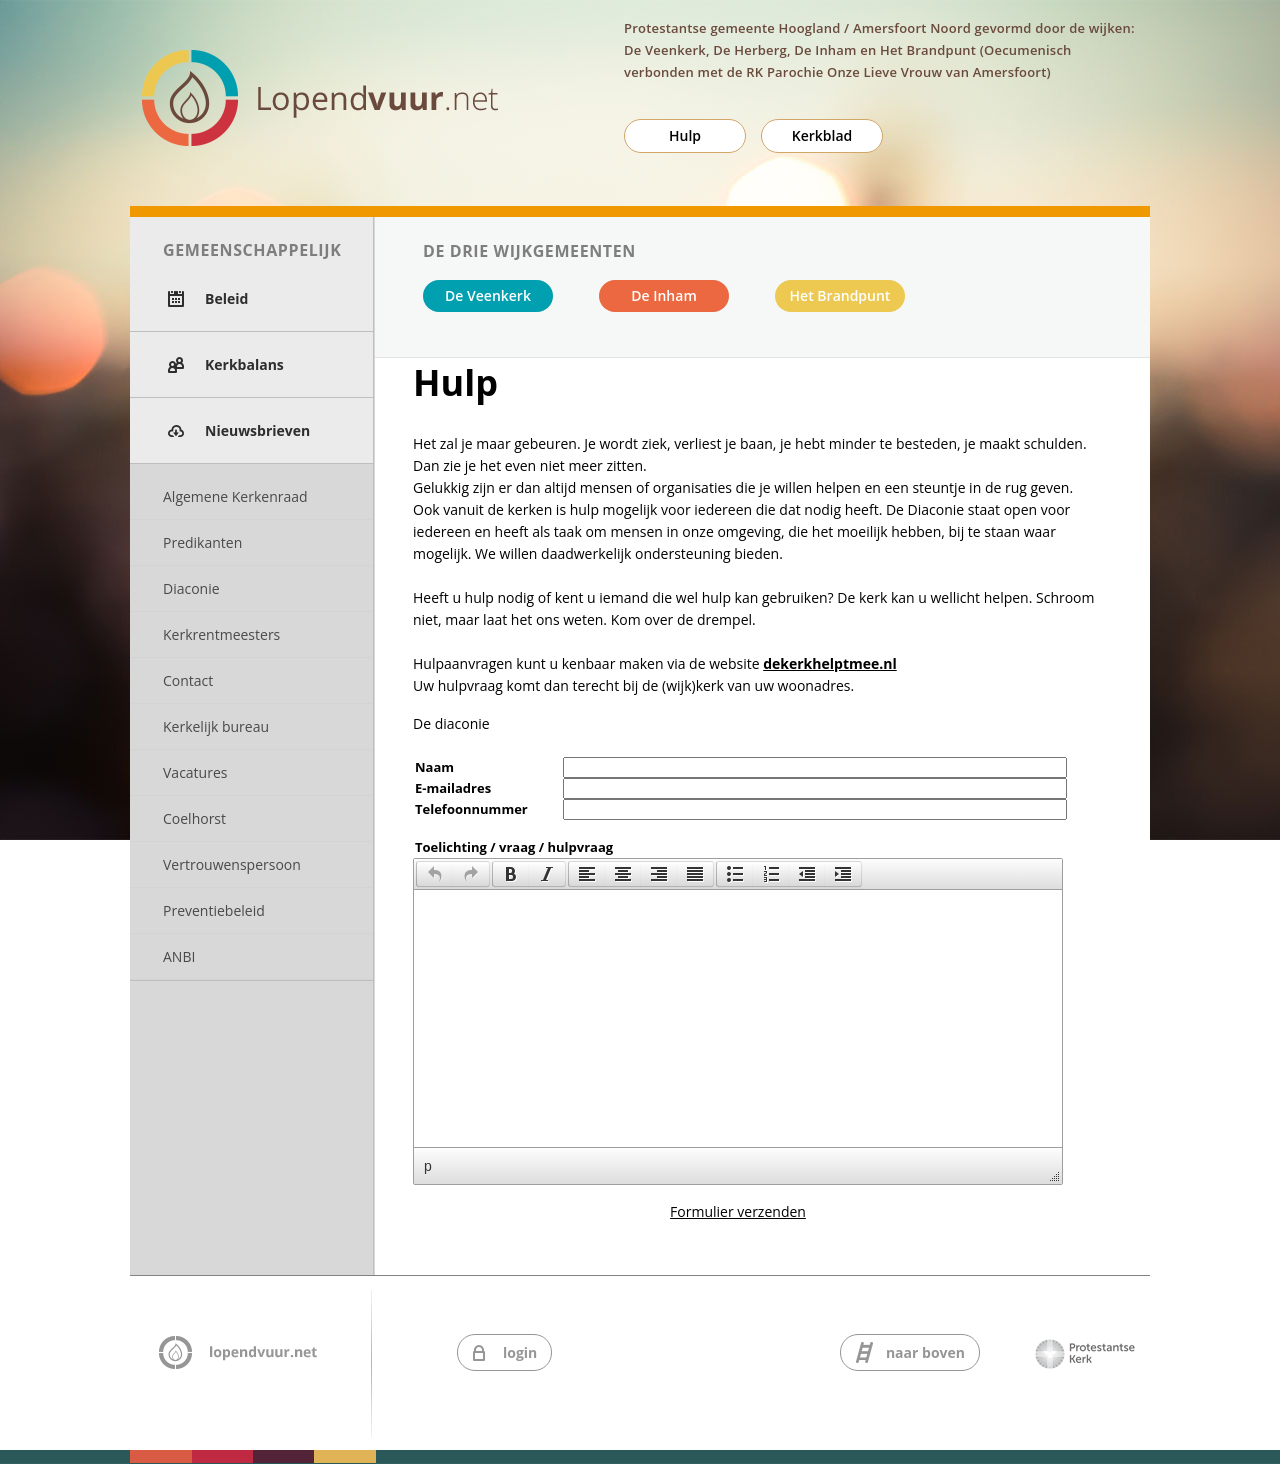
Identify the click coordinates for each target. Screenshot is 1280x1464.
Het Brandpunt (840, 295)
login (520, 1352)
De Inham (664, 295)
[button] (434, 874)
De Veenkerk (488, 295)
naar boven (925, 1352)
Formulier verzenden (738, 1211)
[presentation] (435, 874)
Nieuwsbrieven (257, 430)
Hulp (685, 135)
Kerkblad (822, 135)
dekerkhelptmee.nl (830, 663)
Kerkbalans (244, 364)
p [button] (428, 1166)
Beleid (226, 298)
